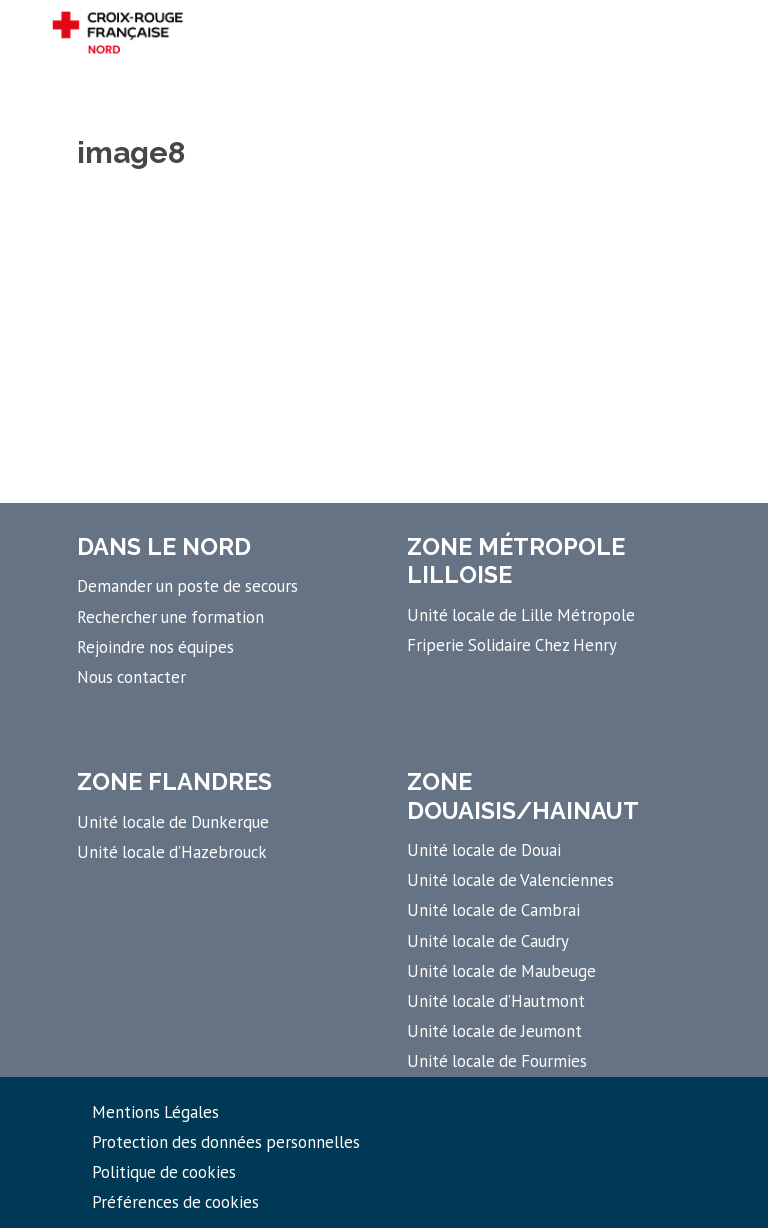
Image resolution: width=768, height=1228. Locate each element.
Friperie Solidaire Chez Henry (512, 645)
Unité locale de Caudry (488, 941)
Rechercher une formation (170, 617)
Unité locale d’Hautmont (496, 1001)
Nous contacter (131, 677)
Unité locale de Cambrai (493, 910)
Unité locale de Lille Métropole (521, 615)
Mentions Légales (155, 1112)
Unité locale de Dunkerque (173, 822)
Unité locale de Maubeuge (501, 971)
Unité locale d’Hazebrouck (172, 852)
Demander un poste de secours (187, 586)
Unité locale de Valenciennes (510, 880)
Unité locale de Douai (484, 850)
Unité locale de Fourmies (497, 1061)
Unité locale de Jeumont (494, 1031)
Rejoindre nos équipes (155, 647)
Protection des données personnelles (226, 1142)
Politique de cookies (164, 1172)
